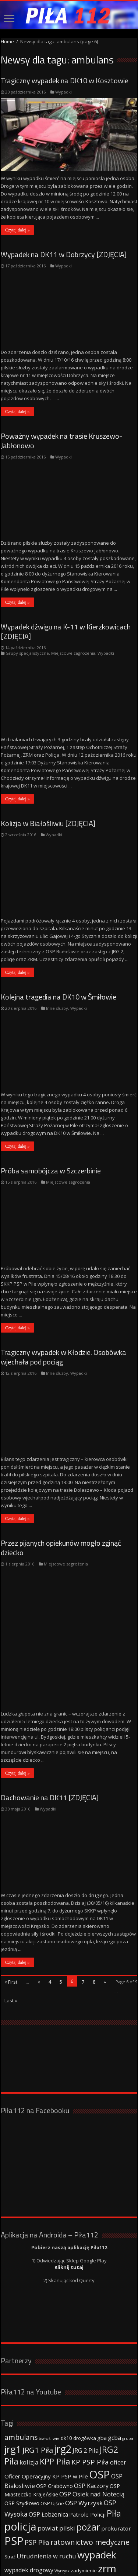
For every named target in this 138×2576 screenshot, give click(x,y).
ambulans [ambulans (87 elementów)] (21, 2374)
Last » (10, 1936)
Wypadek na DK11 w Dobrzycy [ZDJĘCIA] (64, 254)
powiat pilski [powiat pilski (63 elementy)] (56, 2464)
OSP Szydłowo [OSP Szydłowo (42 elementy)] (21, 2439)
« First (10, 1918)
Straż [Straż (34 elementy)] (9, 2493)
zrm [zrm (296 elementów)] (107, 2505)
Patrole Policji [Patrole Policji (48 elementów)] (87, 2451)
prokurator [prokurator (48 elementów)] (116, 2465)
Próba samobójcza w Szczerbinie (51, 1170)
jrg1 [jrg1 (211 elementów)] (12, 2385)
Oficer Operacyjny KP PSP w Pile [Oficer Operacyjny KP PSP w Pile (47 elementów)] (46, 2412)
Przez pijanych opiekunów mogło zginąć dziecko (61, 1547)
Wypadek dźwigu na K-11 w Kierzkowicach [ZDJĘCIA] (66, 631)
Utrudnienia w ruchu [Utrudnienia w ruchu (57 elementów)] (46, 2493)
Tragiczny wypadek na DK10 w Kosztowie (64, 80)
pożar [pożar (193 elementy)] (88, 2463)
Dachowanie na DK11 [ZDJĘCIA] (50, 1734)
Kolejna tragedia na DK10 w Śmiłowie (58, 996)
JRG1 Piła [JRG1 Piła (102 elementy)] (37, 2386)
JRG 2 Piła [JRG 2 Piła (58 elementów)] (85, 2387)
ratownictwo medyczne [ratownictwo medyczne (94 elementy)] (90, 2479)
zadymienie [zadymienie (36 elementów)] (84, 2507)
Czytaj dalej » (17, 230)
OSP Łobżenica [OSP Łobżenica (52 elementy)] (48, 2451)
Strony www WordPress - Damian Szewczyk (81, 2552)
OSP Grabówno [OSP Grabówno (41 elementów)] (54, 2422)
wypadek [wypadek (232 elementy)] (96, 2491)
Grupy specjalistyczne (27, 653)
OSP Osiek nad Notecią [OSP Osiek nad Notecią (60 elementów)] (91, 2430)
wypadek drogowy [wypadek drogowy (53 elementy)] (28, 2507)
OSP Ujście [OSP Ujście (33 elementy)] (52, 2440)
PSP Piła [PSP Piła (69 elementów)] (37, 2478)
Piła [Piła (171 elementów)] (114, 2450)
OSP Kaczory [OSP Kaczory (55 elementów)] (91, 2422)
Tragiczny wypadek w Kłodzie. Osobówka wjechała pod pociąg (63, 1357)
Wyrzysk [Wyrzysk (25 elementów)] (62, 2507)
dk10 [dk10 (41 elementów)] (66, 2374)
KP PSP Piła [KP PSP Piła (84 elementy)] (90, 2398)
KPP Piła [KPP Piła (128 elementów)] (55, 2398)
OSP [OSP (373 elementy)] (99, 2411)
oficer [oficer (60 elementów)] (118, 2398)
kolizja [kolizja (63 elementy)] (29, 2398)
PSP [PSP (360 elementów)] (14, 2477)
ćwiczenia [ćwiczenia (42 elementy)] (15, 2515)
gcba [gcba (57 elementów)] (114, 2374)
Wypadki (63, 92)
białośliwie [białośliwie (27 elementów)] (49, 2375)
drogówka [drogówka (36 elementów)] (84, 2374)
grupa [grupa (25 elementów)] (127, 2375)
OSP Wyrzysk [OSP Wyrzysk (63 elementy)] (84, 2439)
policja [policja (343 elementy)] (20, 2463)
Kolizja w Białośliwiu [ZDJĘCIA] (48, 823)
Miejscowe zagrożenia (73, 653)
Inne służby (57, 1008)
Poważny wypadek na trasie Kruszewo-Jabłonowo (61, 440)
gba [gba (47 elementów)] (102, 2374)
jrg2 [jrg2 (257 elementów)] (62, 2385)
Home (7, 41)
